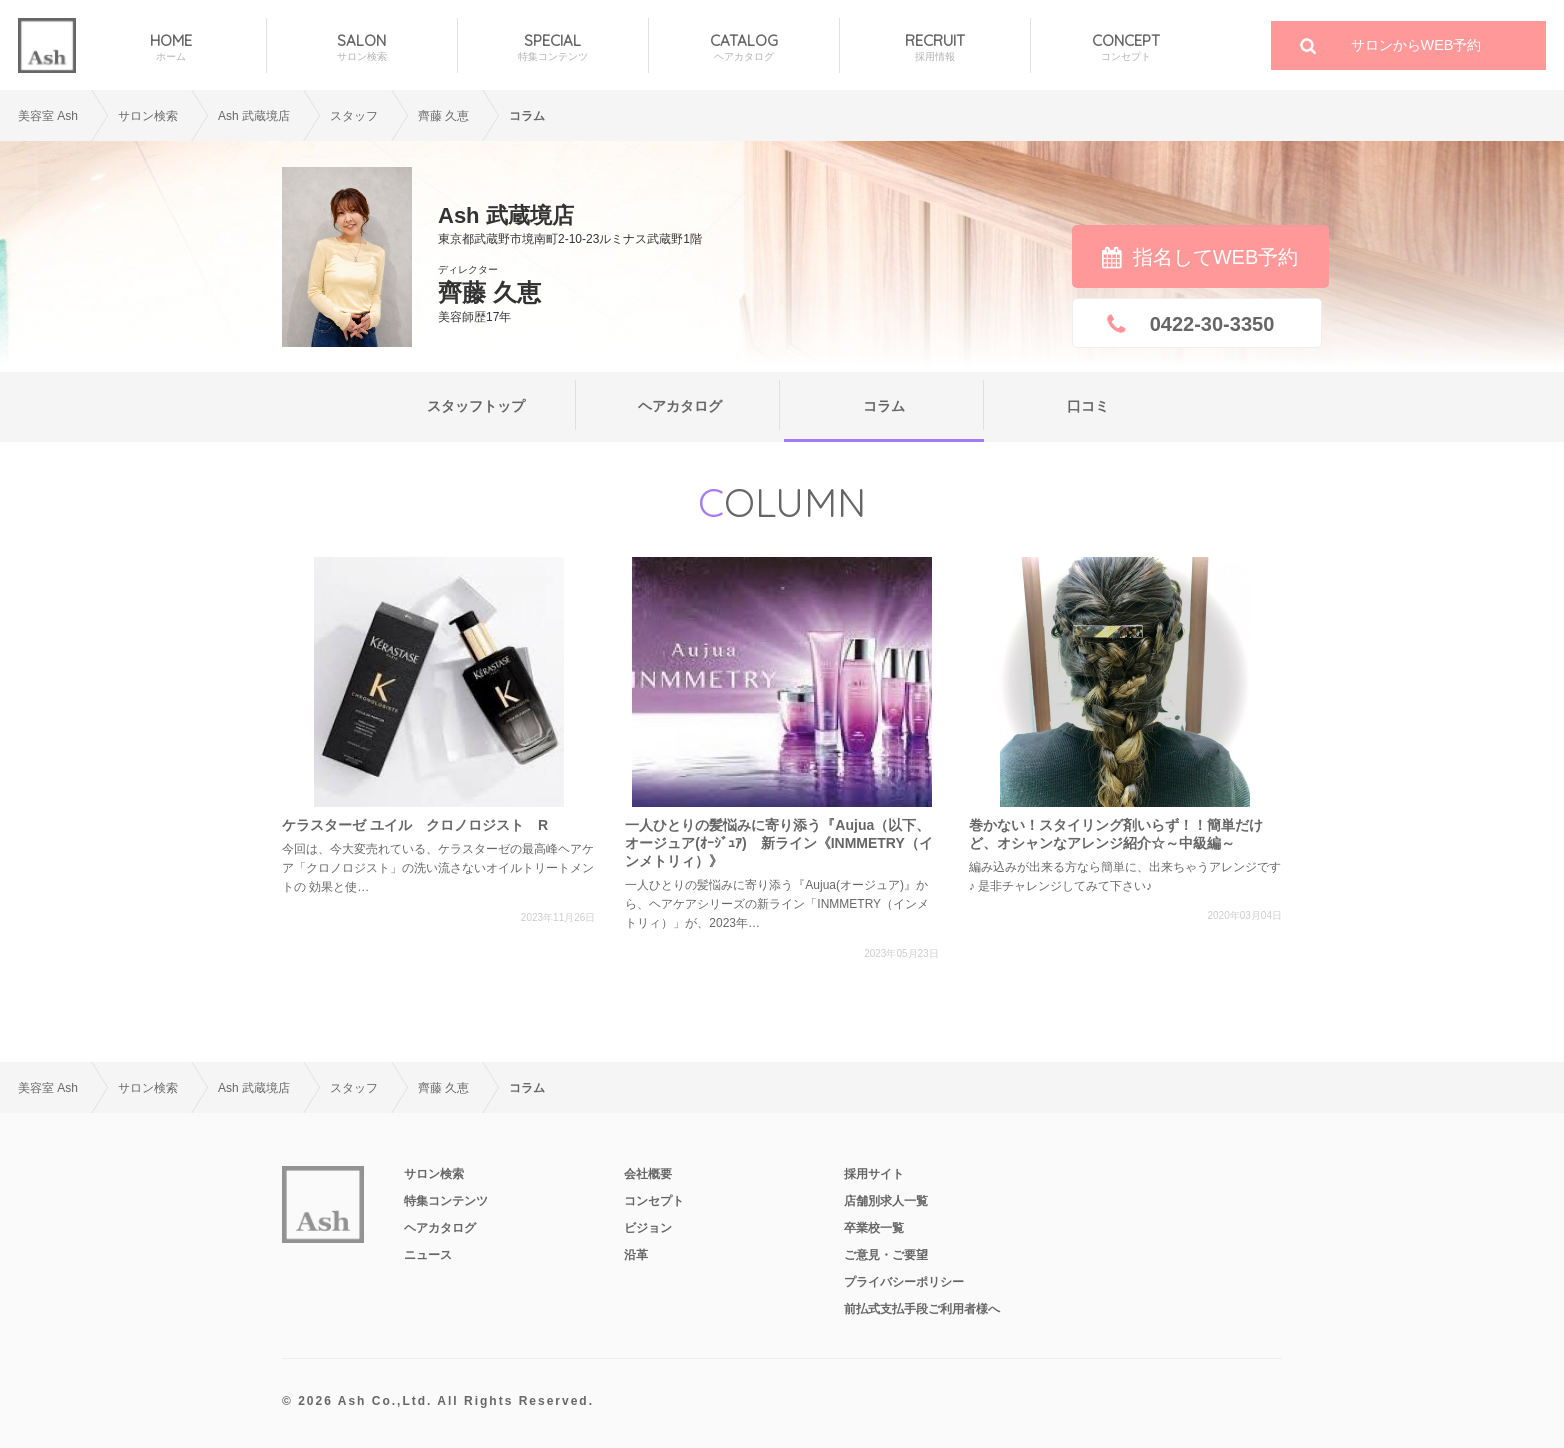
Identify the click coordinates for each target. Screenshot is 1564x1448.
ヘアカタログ (680, 406)
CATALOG (744, 47)
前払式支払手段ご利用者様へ (922, 1309)
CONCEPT (1126, 47)
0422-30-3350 (1212, 324)
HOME (171, 47)
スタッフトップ (476, 406)
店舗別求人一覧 (886, 1201)
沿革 (636, 1255)
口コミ (1088, 406)
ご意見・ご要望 (886, 1255)
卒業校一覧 (874, 1228)
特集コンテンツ (446, 1201)
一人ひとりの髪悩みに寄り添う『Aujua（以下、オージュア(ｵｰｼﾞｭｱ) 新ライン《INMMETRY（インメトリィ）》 (778, 843)
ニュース (428, 1255)
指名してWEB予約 (1216, 257)
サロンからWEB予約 (1416, 45)
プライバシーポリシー (904, 1282)
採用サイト (874, 1174)
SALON (362, 47)
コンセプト (654, 1201)
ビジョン (648, 1228)
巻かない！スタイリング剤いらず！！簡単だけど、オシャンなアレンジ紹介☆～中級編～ (1116, 834)
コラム (884, 406)
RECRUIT (935, 47)
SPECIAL (553, 47)
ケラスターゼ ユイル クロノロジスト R (415, 825)
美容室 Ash (48, 116)
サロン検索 (148, 116)
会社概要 (648, 1174)
